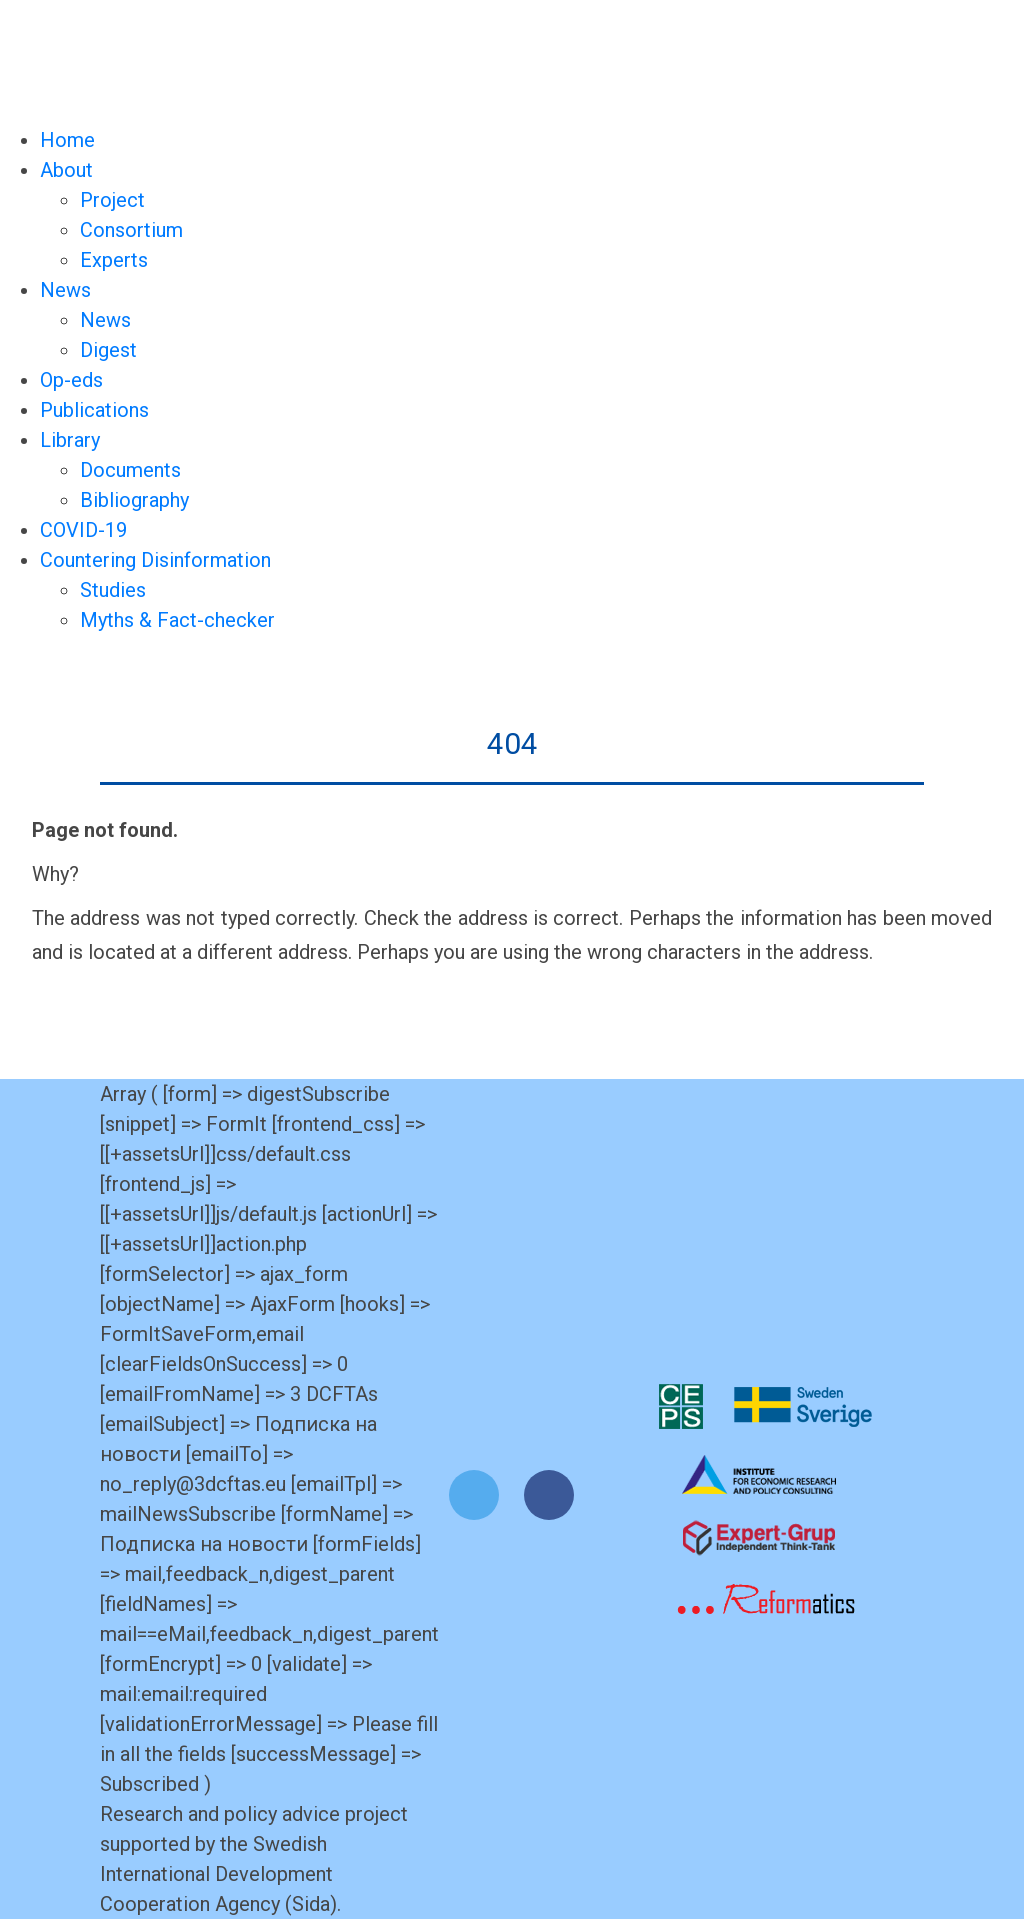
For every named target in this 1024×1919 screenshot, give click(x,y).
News (65, 290)
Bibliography (134, 500)
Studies (113, 590)
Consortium (131, 230)
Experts (114, 260)
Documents (130, 470)
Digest (108, 350)
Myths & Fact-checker (177, 620)
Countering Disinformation (155, 560)
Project (112, 200)
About (66, 170)
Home (67, 140)
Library (70, 440)
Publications (94, 410)
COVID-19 (83, 530)
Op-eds (71, 380)
